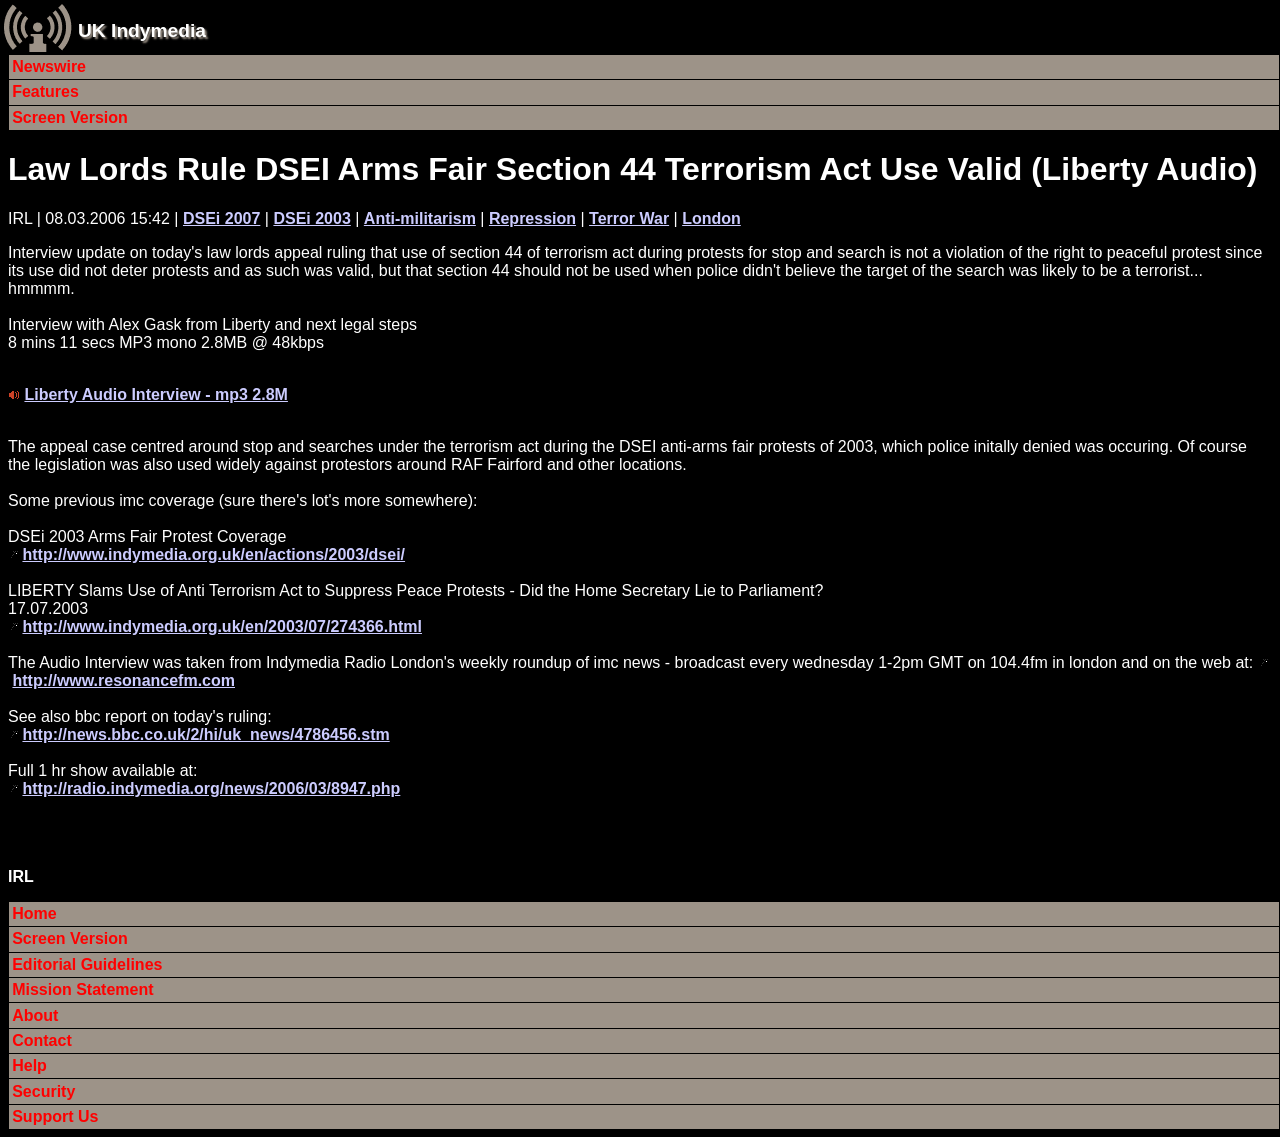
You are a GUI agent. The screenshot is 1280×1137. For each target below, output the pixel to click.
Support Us (55, 1116)
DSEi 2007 (221, 218)
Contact (42, 1040)
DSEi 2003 (311, 218)
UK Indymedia (142, 30)
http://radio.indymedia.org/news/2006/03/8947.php (211, 788)
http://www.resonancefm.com (123, 680)
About (35, 1015)
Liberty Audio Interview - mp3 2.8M (155, 394)
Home (34, 913)
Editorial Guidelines (87, 964)
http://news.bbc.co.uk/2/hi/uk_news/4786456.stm (205, 734)
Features (45, 91)
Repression (532, 218)
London (711, 218)
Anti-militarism (420, 218)
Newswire (49, 66)
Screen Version (70, 117)
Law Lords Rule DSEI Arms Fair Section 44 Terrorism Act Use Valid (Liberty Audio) (632, 169)
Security (43, 1091)
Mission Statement (82, 989)
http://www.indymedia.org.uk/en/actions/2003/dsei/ (213, 554)
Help (29, 1065)
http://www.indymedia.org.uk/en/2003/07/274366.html (222, 626)
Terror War (629, 218)
